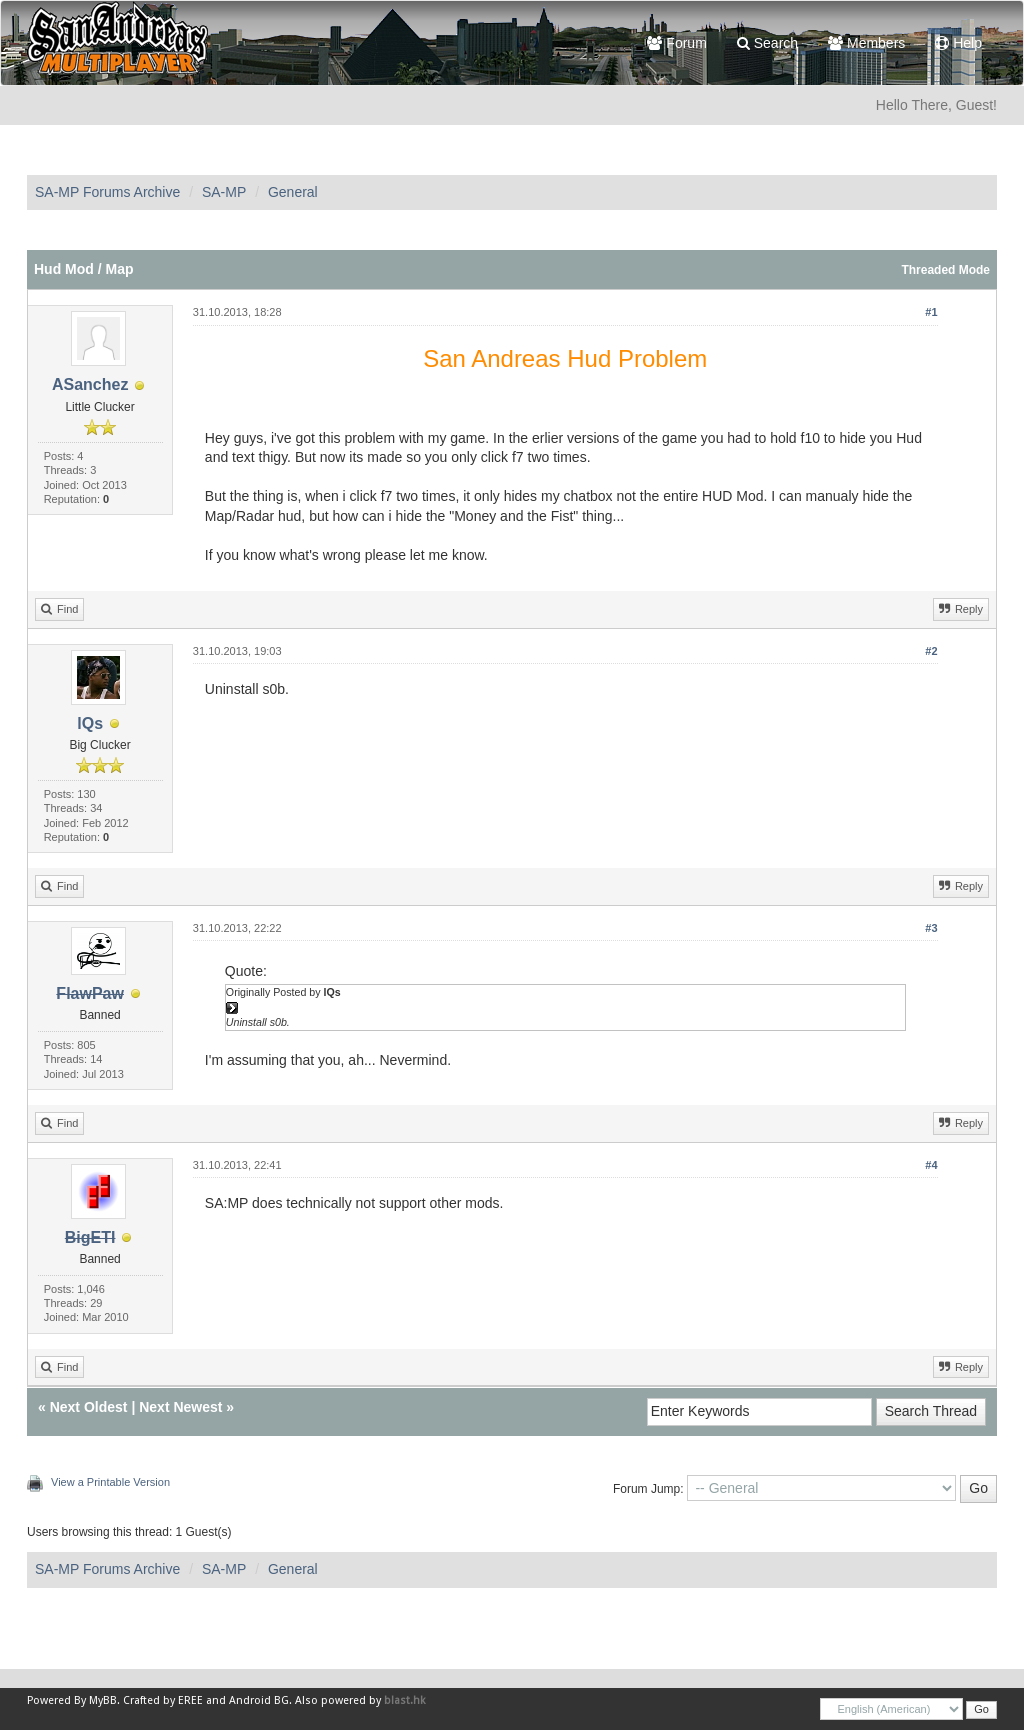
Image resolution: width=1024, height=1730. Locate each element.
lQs (90, 723)
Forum (676, 43)
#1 (931, 312)
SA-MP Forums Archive (107, 192)
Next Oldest (89, 1407)
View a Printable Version (110, 1482)
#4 (931, 1165)
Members (866, 43)
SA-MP (224, 192)
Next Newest (180, 1407)
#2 (931, 651)
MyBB (103, 1700)
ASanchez (90, 384)
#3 (931, 928)
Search (767, 43)
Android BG (259, 1700)
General (293, 192)
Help (958, 43)
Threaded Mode (945, 270)
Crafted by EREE (163, 1700)
